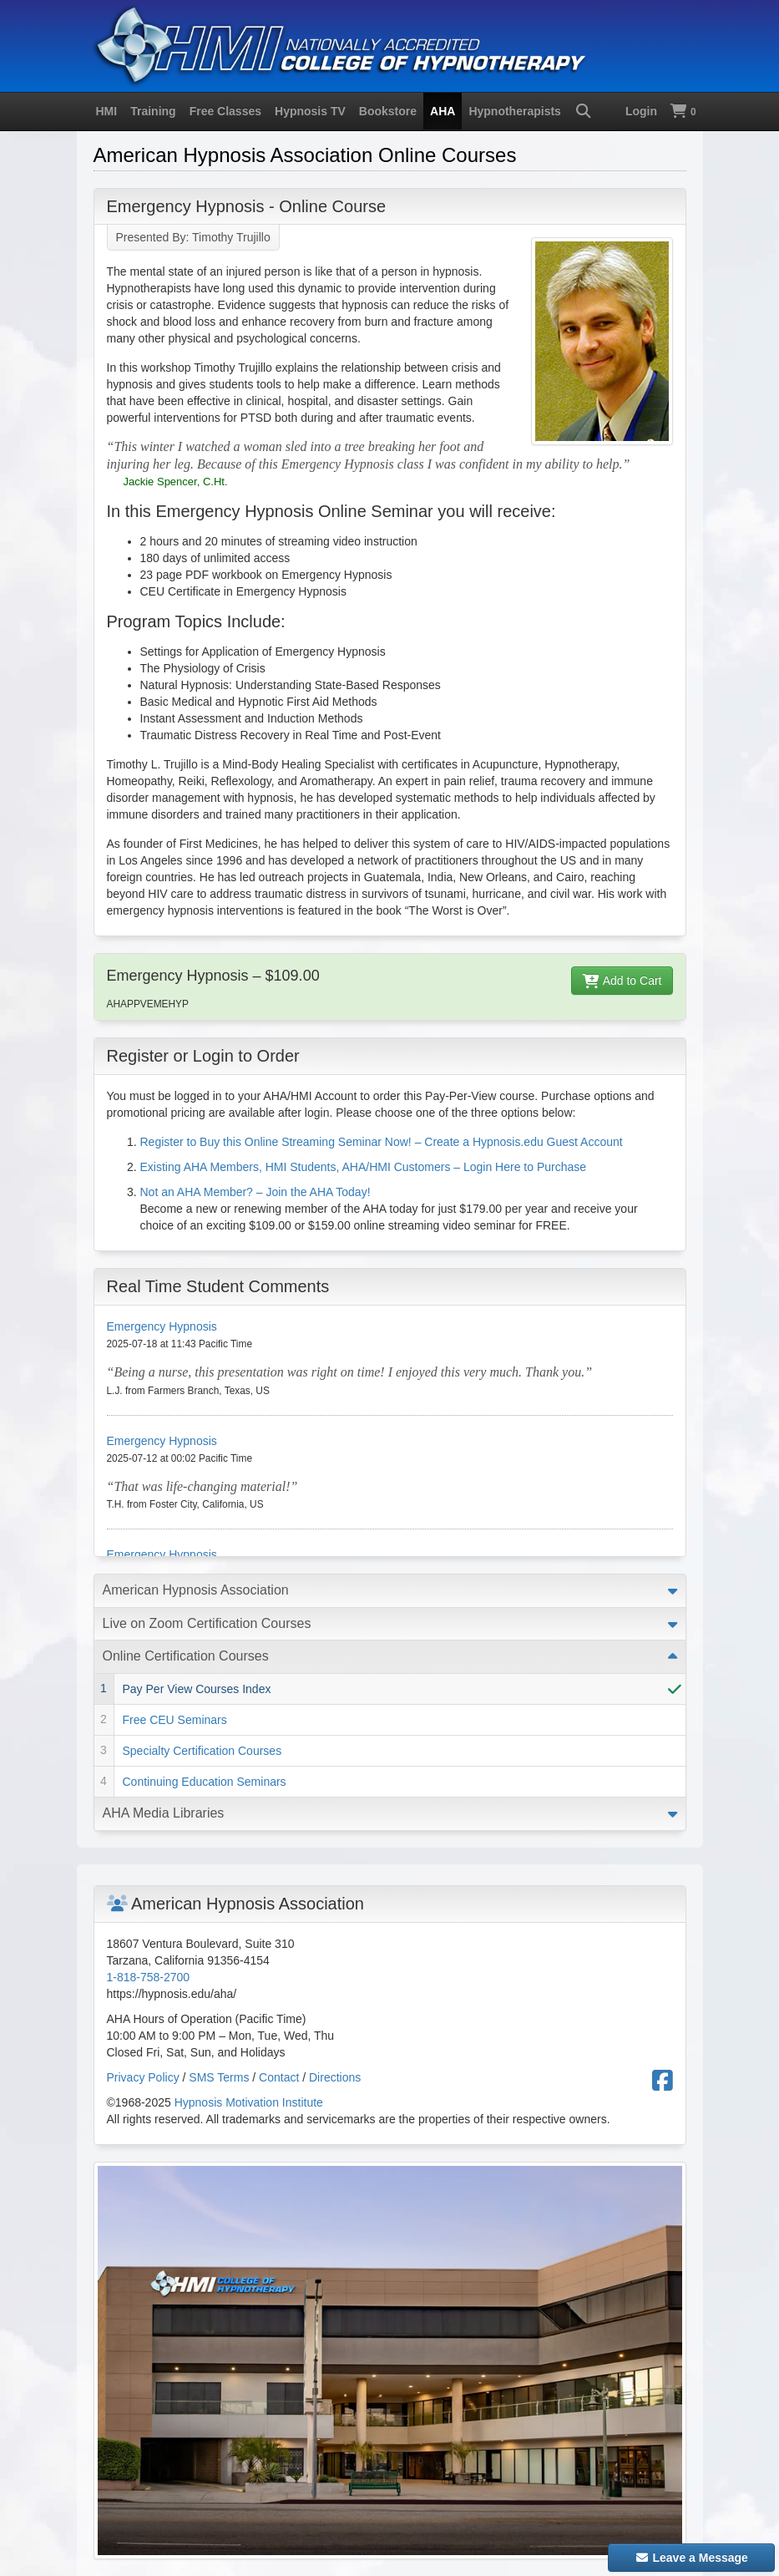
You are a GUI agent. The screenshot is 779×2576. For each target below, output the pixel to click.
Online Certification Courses (186, 1656)
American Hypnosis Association (196, 1590)
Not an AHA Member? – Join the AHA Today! (255, 1192)
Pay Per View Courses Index (197, 1689)
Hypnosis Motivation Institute (249, 2102)
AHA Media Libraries (164, 1813)
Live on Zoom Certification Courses (207, 1623)
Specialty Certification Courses (202, 1750)
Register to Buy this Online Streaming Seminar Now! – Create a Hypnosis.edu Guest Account (381, 1142)
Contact (279, 2077)
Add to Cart (622, 980)
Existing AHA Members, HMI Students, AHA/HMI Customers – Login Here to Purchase (363, 1167)
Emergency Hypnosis (162, 1326)
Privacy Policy (143, 2077)
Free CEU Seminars (175, 1720)
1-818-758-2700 (148, 1977)
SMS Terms (219, 2077)
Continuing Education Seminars (204, 1781)
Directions (335, 2077)
